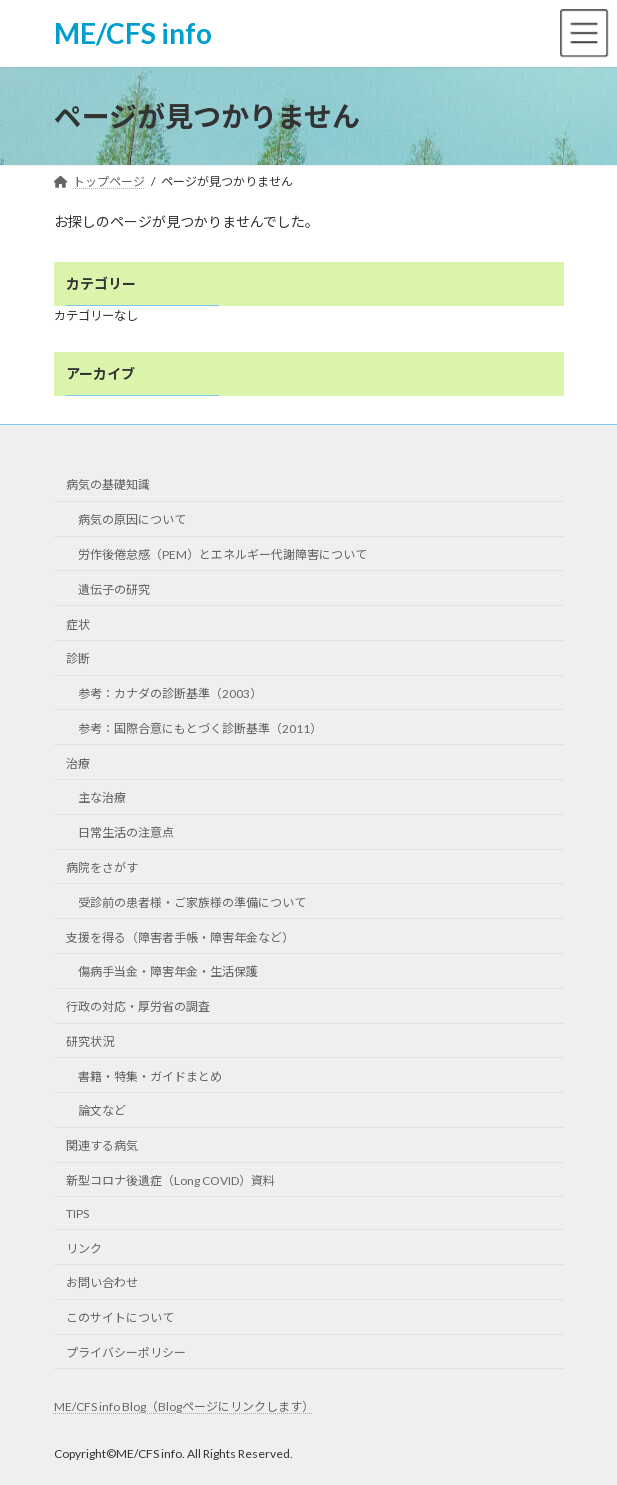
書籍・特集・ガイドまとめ (150, 1076)
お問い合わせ (102, 1282)
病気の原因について (132, 519)
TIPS (77, 1213)
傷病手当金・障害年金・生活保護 (168, 971)
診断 (78, 658)
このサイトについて (120, 1317)
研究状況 (90, 1041)
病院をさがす (102, 867)
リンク (84, 1248)
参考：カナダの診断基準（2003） (170, 693)
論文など (102, 1110)
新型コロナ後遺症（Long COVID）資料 (170, 1180)
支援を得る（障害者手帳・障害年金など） (180, 936)
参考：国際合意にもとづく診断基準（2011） (200, 728)
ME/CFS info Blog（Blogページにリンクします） (184, 1406)
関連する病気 (102, 1145)
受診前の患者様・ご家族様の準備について (192, 902)
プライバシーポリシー (126, 1352)
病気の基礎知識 (108, 484)
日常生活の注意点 (126, 832)
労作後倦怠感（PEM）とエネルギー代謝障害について (222, 554)
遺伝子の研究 (114, 589)
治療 (78, 763)
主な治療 (102, 797)
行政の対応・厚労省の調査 (138, 1006)
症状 (78, 623)
